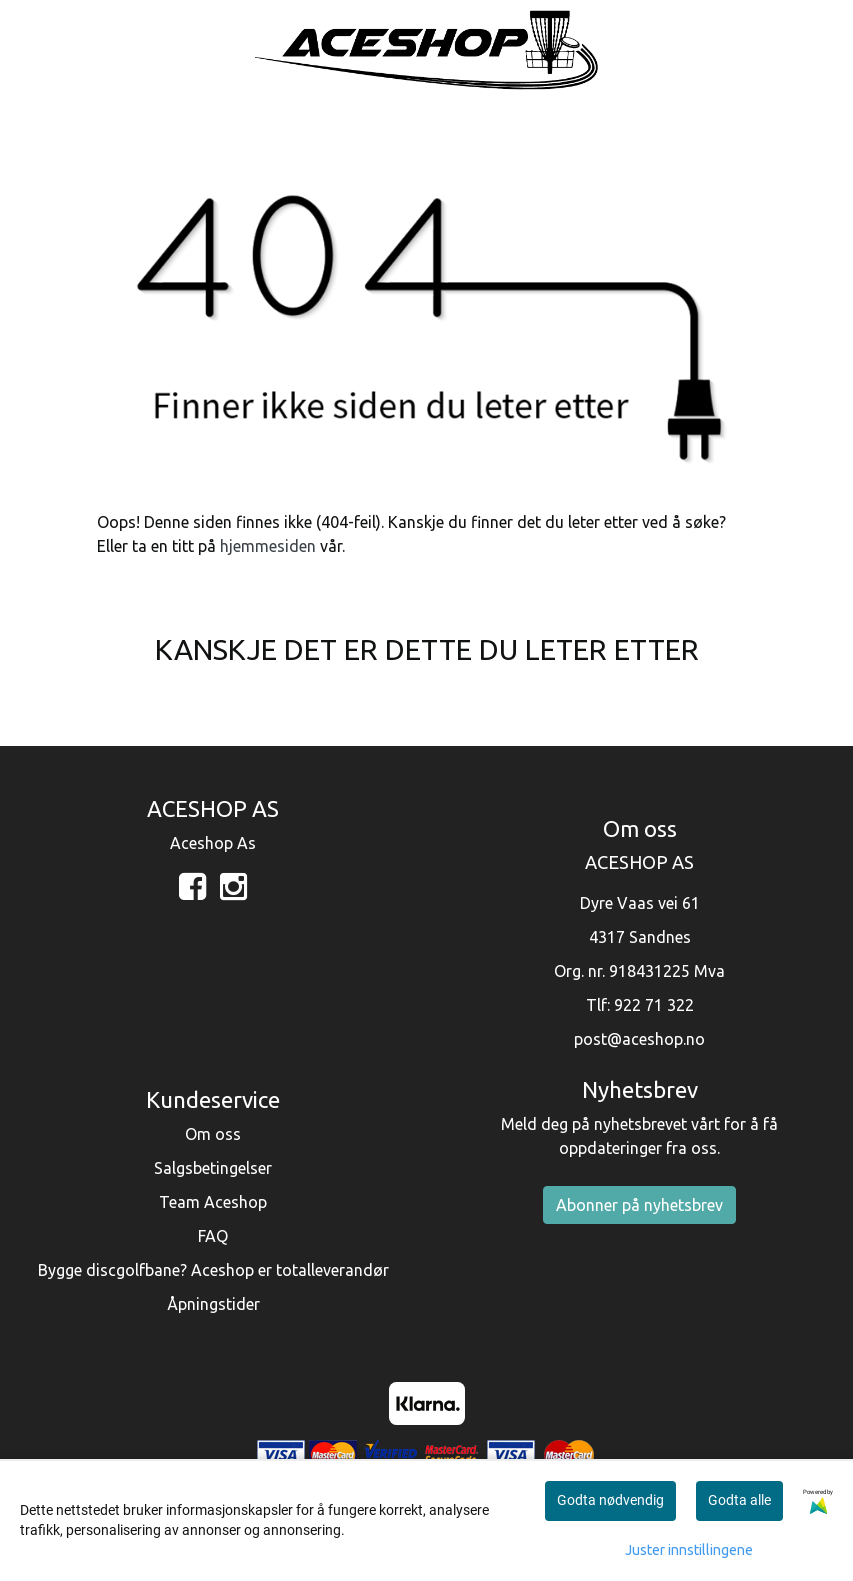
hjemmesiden (268, 546)
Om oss (213, 1134)
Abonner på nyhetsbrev (639, 1205)
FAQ (213, 1236)
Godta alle (739, 1500)
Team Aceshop (213, 1202)
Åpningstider (213, 1304)
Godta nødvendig (610, 1500)
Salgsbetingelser (213, 1168)
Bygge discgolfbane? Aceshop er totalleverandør (213, 1270)
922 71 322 (654, 1005)
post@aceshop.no (639, 1039)
